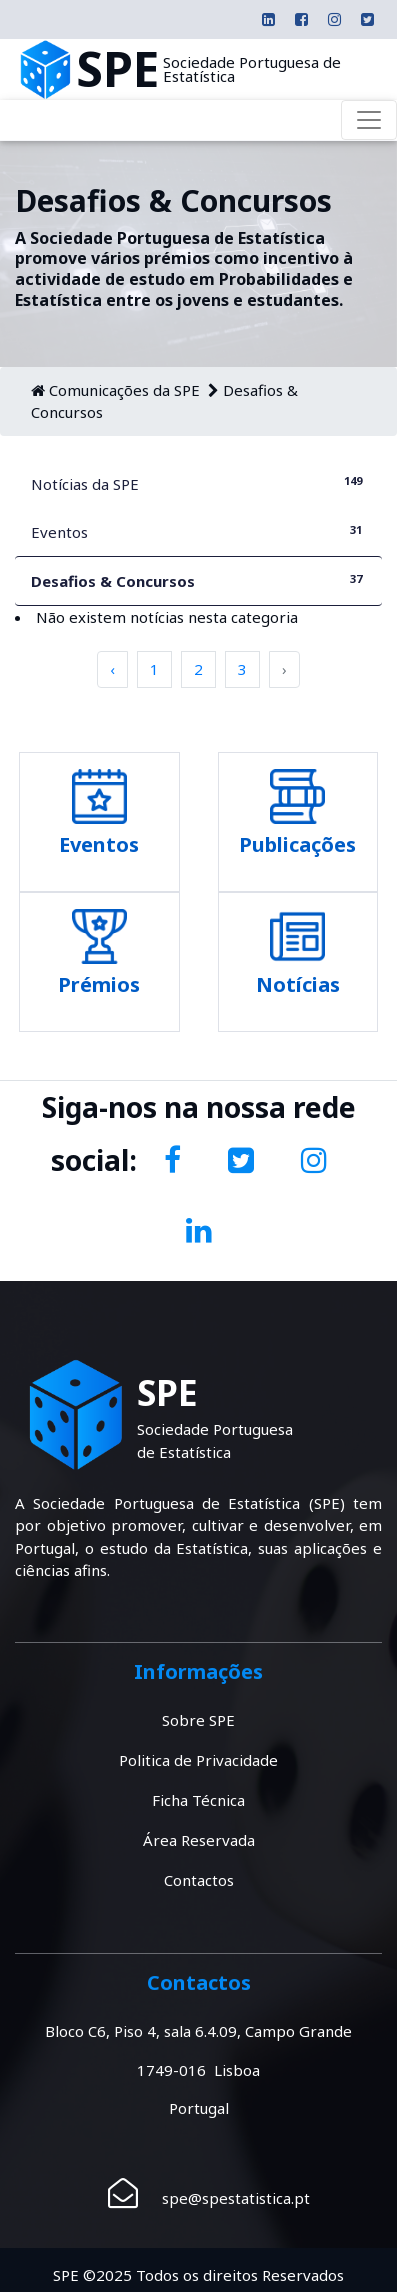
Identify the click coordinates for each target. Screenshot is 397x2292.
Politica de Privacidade (198, 1760)
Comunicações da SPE (124, 390)
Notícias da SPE (198, 483)
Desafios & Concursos (198, 580)
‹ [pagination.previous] (112, 669)
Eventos (198, 531)
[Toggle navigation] (369, 120)
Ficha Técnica (198, 1800)
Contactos (199, 1880)
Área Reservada (199, 1840)
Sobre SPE (198, 1720)
